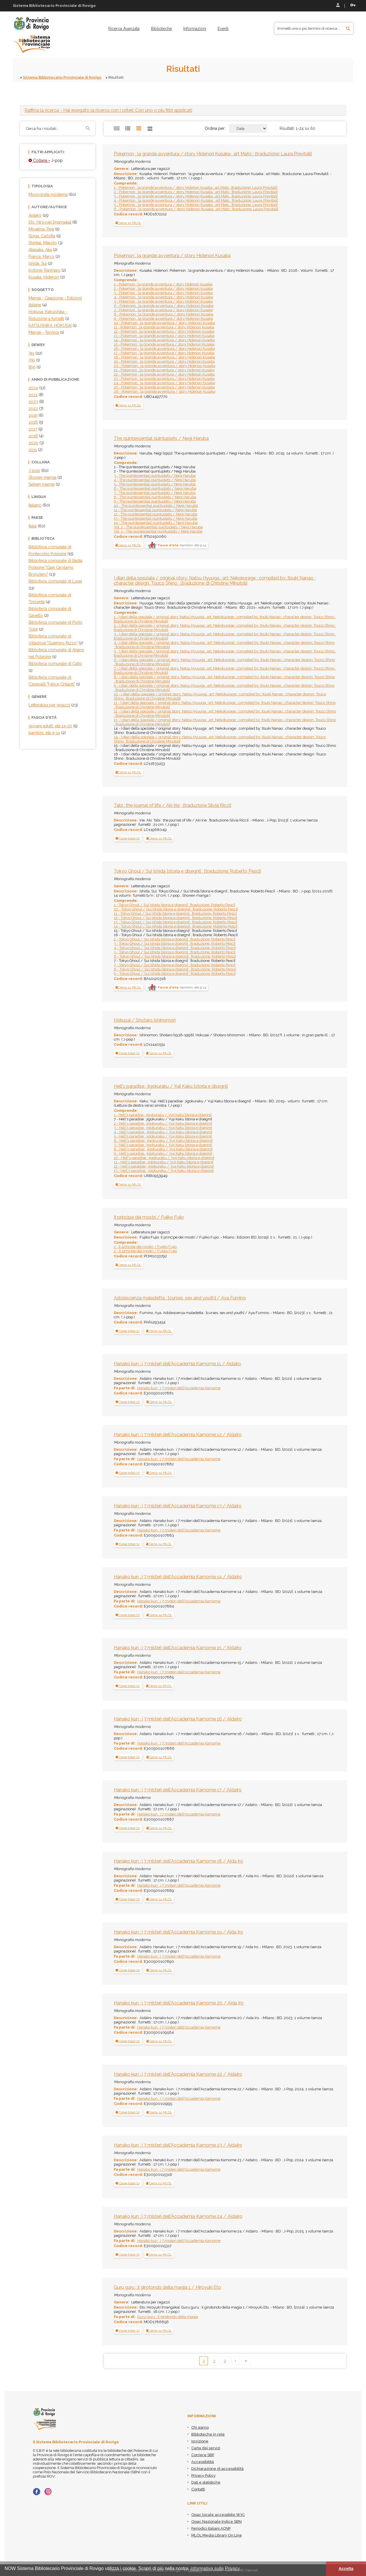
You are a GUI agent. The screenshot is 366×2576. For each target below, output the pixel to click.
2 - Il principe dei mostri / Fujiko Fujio (145, 1251)
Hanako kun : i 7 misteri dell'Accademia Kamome (178, 1388)
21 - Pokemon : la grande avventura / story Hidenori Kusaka (164, 370)
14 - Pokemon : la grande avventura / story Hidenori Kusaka (164, 340)
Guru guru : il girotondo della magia (167, 2317)
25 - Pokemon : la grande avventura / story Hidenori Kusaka (164, 387)
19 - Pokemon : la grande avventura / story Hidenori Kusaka (164, 361)
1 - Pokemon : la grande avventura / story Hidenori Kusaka (163, 284)
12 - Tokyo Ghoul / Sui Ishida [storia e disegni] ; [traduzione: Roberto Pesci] (175, 918)
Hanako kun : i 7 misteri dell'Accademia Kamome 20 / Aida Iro (179, 2003)
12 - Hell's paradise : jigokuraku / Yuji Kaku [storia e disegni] (164, 1166)
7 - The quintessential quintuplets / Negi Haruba (155, 493)
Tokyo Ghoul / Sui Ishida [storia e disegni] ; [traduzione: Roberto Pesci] (187, 871)
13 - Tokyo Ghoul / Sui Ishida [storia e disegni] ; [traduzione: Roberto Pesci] (175, 922)
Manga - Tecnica (44, 332)
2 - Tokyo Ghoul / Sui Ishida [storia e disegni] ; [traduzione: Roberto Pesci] (174, 939)
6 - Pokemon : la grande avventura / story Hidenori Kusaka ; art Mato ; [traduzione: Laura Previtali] (196, 209)
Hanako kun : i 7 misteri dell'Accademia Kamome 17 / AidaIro (178, 1790)
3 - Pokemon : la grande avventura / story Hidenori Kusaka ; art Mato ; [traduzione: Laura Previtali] (196, 196)
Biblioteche (161, 28)
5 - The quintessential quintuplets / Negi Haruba (155, 484)
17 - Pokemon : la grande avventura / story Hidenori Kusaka (164, 353)
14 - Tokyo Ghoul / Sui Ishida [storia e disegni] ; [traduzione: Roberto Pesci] (175, 926)
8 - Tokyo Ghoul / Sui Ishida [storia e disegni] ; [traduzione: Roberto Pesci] (175, 969)
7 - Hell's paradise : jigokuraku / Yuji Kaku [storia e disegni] (163, 1145)
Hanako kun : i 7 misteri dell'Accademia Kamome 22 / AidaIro (178, 2074)
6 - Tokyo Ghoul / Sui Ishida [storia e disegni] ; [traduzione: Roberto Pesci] (175, 956)
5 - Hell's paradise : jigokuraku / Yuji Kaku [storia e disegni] (163, 1136)
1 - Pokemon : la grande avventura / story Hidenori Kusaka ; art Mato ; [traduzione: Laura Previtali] (195, 187)
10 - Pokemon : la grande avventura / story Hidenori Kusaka (164, 323)
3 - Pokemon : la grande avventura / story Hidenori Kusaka (163, 293)
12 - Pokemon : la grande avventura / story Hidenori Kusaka (164, 331)
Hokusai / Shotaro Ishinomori (145, 1020)
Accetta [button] (346, 2568)
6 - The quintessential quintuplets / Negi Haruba (155, 488)
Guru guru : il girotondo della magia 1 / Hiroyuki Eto (167, 2287)
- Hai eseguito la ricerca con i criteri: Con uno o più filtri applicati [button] (108, 110)
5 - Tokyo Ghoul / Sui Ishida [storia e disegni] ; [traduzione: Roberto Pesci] (174, 952)
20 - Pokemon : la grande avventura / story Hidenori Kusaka (164, 366)
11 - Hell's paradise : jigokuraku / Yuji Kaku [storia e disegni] (163, 1162)
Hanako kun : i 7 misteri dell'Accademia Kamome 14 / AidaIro (178, 1576)
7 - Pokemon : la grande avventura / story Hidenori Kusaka (163, 310)
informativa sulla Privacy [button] (215, 2568)
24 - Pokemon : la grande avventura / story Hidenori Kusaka (164, 383)
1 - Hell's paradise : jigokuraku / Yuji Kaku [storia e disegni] (163, 1115)
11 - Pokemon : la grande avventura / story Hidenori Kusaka (164, 327)
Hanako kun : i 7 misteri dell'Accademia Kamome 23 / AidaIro (178, 2145)
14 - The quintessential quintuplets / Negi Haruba (156, 523)
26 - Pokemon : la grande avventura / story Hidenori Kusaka (164, 391)
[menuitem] (124, 28)
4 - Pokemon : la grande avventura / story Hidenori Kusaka (163, 297)
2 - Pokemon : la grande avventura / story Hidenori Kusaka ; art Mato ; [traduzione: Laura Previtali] (196, 192)
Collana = (39, 160)
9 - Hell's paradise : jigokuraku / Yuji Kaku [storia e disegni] (163, 1153)
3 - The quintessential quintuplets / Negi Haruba (155, 475)
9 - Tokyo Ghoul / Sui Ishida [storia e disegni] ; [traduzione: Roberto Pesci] (175, 973)
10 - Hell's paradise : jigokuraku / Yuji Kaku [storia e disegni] (164, 1158)
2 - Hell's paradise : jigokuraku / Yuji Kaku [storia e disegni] (163, 1123)
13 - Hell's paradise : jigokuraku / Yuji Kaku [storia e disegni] (164, 1170)
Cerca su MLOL (128, 223)
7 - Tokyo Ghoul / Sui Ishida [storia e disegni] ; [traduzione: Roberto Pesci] (174, 965)
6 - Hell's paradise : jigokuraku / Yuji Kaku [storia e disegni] (163, 1140)
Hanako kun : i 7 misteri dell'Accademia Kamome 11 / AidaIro (177, 1363)
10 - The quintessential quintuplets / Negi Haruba (156, 505)
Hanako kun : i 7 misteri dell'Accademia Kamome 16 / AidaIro (178, 1719)
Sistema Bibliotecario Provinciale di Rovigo (62, 77)
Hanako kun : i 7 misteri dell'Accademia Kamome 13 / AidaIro (178, 1506)
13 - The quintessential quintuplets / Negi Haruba (155, 518)
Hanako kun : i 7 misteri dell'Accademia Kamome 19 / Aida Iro (178, 1932)
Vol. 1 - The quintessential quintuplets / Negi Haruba (158, 531)
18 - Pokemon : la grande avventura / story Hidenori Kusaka (164, 357)
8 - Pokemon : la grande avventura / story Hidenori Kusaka (163, 314)
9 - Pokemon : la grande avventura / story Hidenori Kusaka (163, 318)
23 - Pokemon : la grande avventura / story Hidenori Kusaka (164, 378)
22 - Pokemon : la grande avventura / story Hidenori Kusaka (164, 374)
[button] (128, 838)
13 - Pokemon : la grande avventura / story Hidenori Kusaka (164, 336)
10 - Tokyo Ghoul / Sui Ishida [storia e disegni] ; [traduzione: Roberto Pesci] (176, 909)
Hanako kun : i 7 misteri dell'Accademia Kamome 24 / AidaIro (178, 2216)
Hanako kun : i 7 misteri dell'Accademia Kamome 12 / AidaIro (178, 1434)
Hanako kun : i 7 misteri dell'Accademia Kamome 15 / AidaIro (178, 1647)
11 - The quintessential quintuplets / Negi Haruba (155, 510)
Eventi (223, 28)
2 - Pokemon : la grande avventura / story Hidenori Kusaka (163, 288)
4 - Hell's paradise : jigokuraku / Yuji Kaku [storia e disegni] (163, 1132)
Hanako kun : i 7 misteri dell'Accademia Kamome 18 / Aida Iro (178, 1861)
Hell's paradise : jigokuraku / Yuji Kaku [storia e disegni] (171, 1086)
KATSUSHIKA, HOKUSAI (50, 325)
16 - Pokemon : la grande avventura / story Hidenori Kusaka (164, 348)
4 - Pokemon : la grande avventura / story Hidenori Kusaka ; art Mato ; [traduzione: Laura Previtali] (196, 200)
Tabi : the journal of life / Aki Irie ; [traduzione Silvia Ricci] (172, 805)
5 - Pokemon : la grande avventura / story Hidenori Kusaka (163, 301)
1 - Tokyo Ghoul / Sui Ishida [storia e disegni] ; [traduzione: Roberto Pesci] (174, 905)
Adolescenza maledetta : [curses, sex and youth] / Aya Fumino (180, 1298)
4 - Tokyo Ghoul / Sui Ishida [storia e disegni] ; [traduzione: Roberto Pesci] (175, 948)
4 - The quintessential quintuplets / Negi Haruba (155, 480)
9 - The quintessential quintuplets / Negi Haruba (155, 501)
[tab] (183, 110)
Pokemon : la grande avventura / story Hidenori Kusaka (172, 255)
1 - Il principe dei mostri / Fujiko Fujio (145, 1247)
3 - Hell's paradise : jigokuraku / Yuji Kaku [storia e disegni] (163, 1128)
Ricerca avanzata (124, 28)
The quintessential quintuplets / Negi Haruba (161, 438)
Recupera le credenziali (352, 5)
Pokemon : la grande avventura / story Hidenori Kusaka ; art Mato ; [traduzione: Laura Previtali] (213, 153)
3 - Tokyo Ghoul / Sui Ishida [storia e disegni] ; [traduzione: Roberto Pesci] (174, 943)
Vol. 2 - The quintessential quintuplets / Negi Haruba (158, 527)
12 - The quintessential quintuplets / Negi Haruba (155, 514)
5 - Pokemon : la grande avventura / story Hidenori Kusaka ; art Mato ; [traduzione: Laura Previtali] (196, 205)
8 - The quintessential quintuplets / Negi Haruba (155, 497)
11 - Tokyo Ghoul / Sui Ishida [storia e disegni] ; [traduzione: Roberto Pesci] (175, 913)
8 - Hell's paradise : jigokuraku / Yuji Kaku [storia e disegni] (163, 1149)
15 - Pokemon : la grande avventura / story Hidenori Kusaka (164, 344)
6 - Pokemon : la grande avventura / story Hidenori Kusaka (163, 305)
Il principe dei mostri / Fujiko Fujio (149, 1217)
